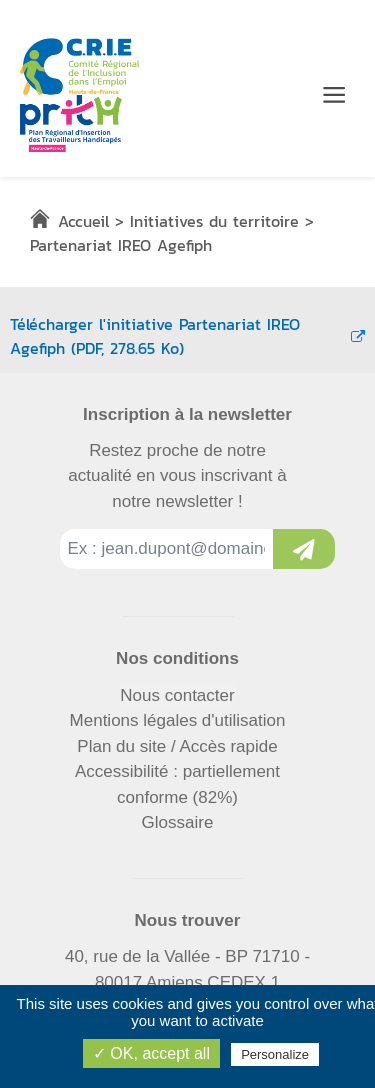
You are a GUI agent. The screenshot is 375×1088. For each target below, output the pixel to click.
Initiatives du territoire (214, 221)
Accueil (83, 221)
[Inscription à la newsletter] (304, 549)
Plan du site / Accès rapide (177, 746)
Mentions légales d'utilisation (178, 720)
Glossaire (178, 822)
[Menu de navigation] (334, 95)
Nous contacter (177, 695)
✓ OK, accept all (151, 1053)
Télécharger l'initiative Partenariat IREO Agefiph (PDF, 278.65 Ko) (187, 336)
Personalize (275, 1054)
